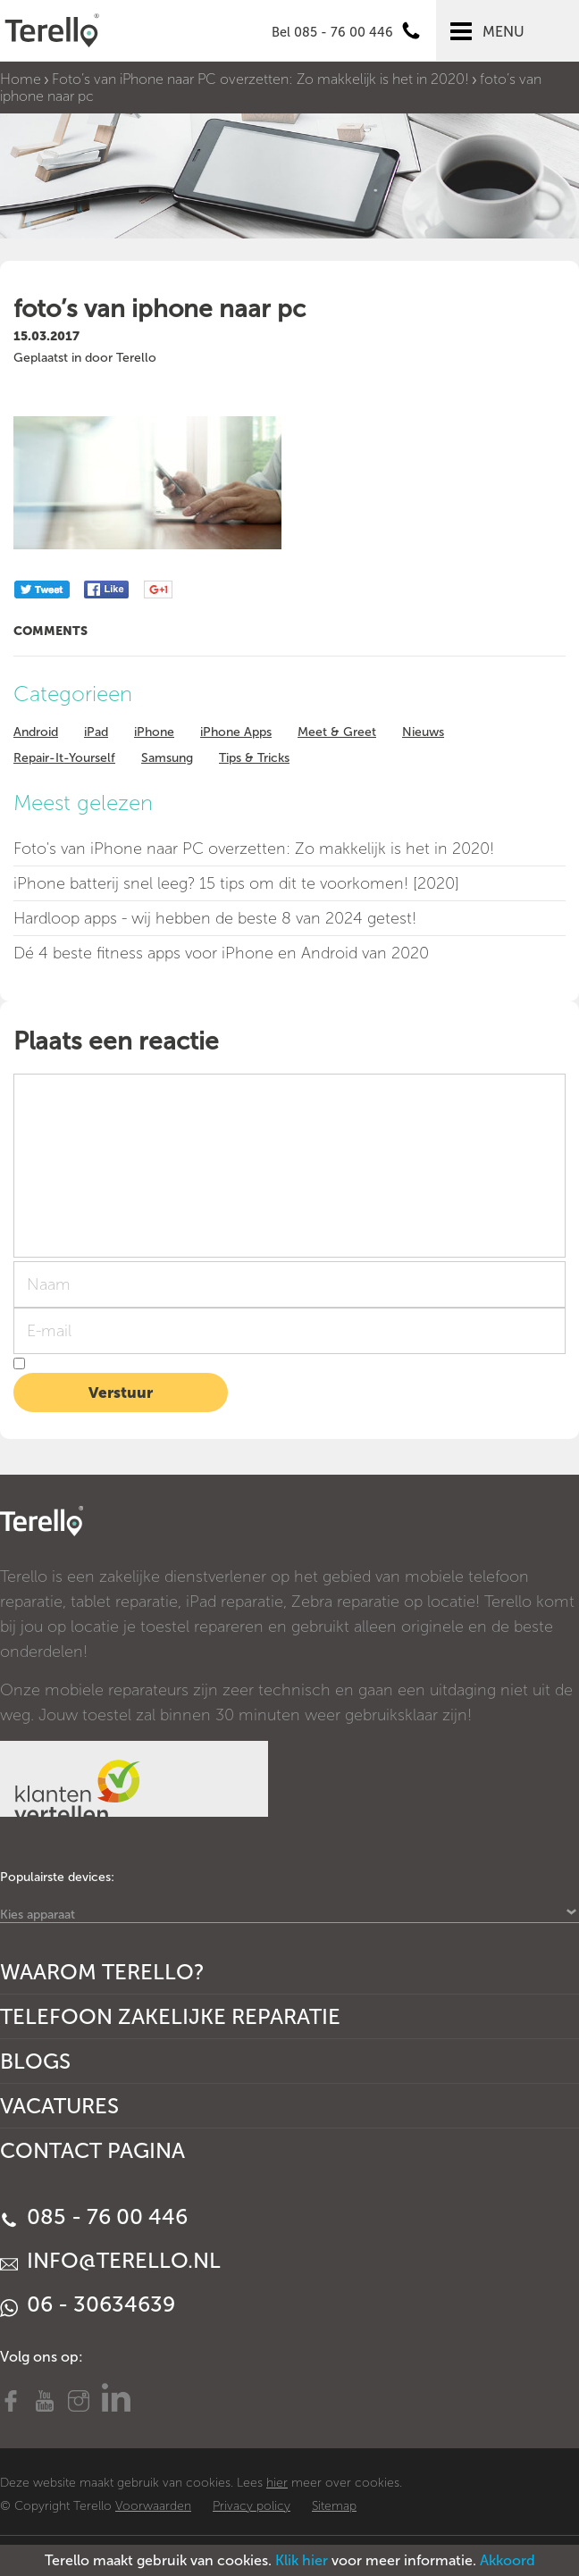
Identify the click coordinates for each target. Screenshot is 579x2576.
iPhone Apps (236, 732)
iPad (96, 732)
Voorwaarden (153, 2505)
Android (35, 732)
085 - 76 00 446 (94, 2216)
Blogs (35, 2061)
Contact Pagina (92, 2150)
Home (20, 79)
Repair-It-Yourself (64, 757)
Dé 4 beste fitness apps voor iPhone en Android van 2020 (221, 953)
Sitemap (334, 2505)
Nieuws (423, 732)
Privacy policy (251, 2505)
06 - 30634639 (87, 2304)
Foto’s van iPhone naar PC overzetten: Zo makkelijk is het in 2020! (260, 79)
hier (277, 2482)
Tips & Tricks (254, 757)
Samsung (167, 757)
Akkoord (507, 2560)
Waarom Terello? (102, 1972)
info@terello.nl (110, 2260)
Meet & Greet (337, 732)
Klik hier (301, 2560)
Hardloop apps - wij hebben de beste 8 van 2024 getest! (214, 918)
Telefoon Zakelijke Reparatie (170, 2016)
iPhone (154, 732)
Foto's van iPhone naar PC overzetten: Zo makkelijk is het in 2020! (253, 848)
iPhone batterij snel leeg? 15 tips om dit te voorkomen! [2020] (236, 883)
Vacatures (59, 2106)
